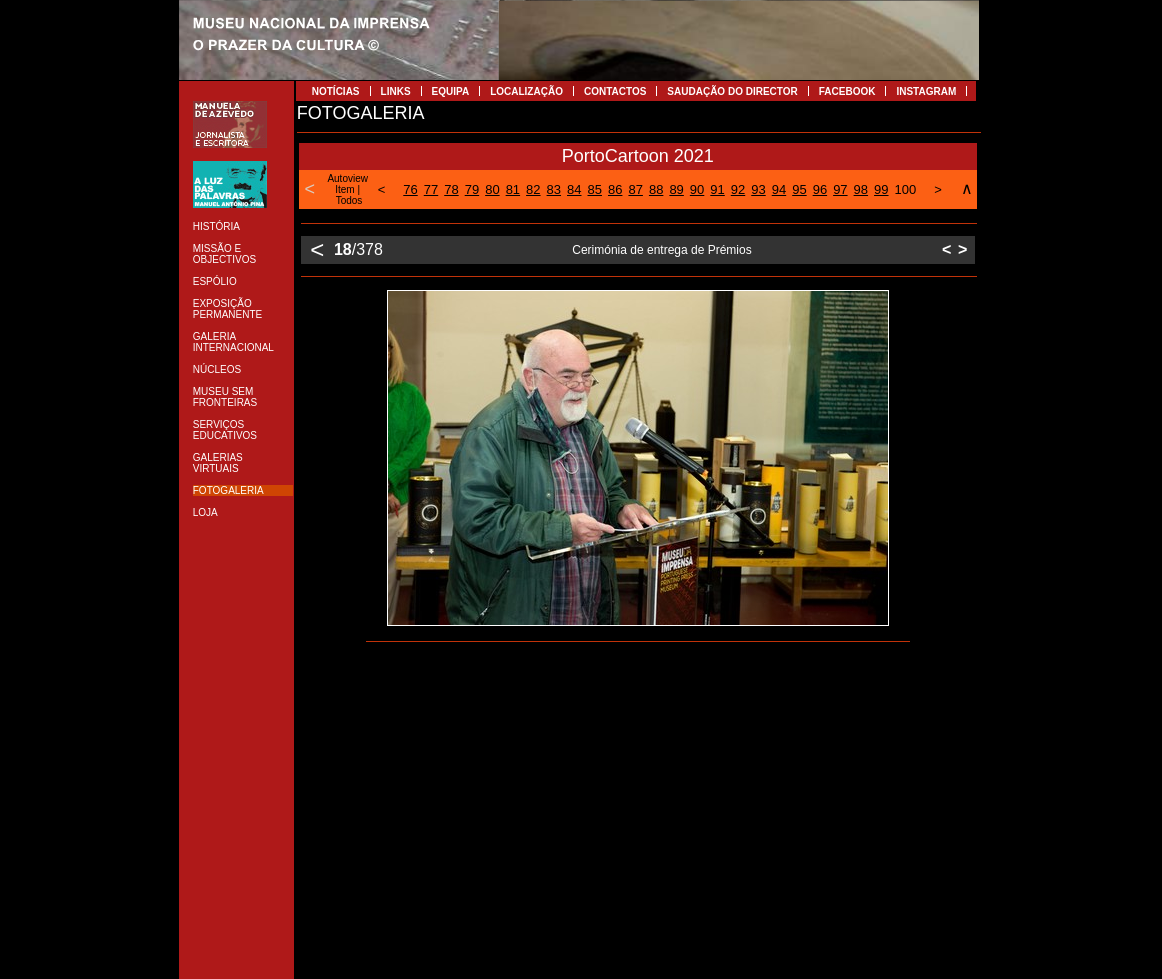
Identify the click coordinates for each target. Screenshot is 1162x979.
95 (799, 189)
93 (758, 189)
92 (738, 189)
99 (881, 189)
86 (615, 189)
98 (861, 189)
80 (492, 189)
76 (410, 189)
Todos (349, 200)
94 (779, 189)
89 (676, 189)
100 (906, 189)
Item (344, 189)
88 (656, 189)
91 (717, 189)
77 (431, 189)
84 (574, 189)
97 (840, 189)
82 (533, 189)
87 (635, 189)
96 (820, 189)
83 (554, 189)
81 (513, 189)
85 (595, 189)
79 (472, 189)
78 (451, 189)
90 (697, 189)
